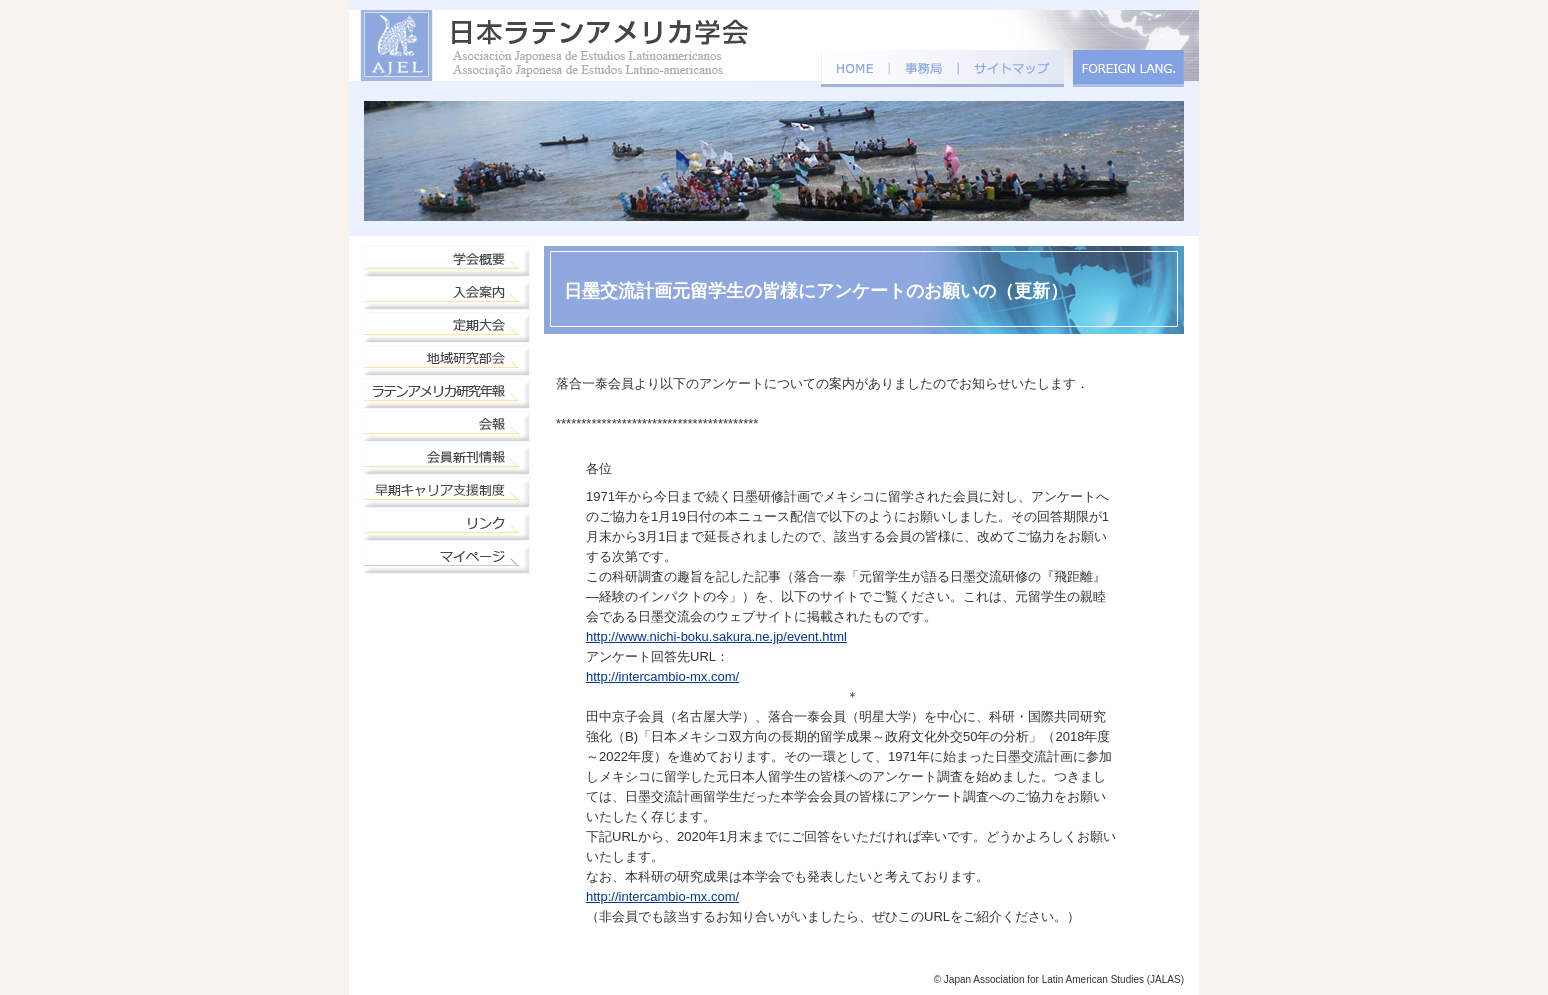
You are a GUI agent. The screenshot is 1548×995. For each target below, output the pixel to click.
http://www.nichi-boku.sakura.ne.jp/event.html (716, 636)
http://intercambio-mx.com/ (662, 676)
